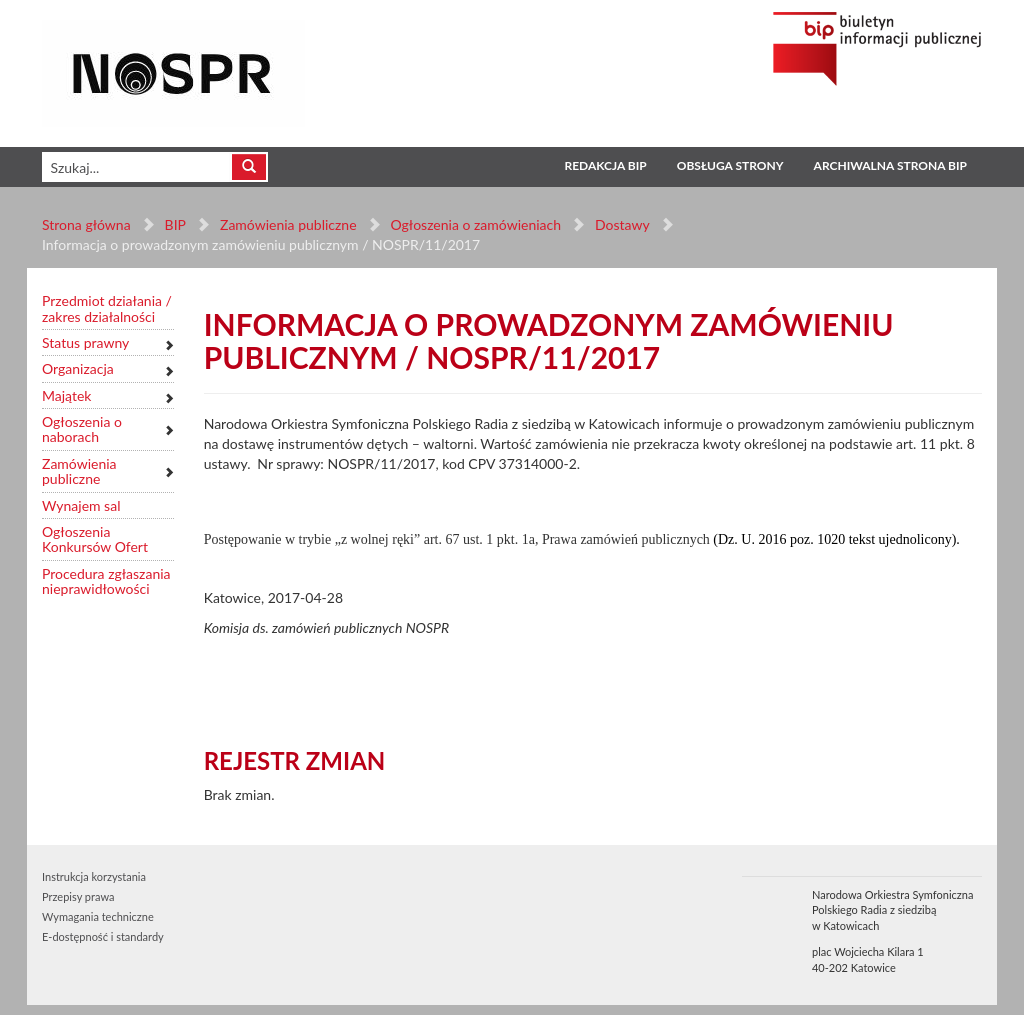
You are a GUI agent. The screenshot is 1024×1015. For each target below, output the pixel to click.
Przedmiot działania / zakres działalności (107, 308)
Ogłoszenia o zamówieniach (475, 224)
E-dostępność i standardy (103, 936)
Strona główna (86, 224)
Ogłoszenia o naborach (82, 429)
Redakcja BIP (605, 165)
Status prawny (85, 342)
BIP (175, 224)
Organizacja (78, 368)
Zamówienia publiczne (288, 224)
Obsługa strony (730, 165)
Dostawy (622, 224)
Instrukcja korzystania (94, 876)
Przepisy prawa (78, 896)
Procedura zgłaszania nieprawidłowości (106, 581)
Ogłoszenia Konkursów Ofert (95, 539)
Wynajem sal (81, 505)
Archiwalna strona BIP (890, 165)
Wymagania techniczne (98, 916)
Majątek (66, 395)
